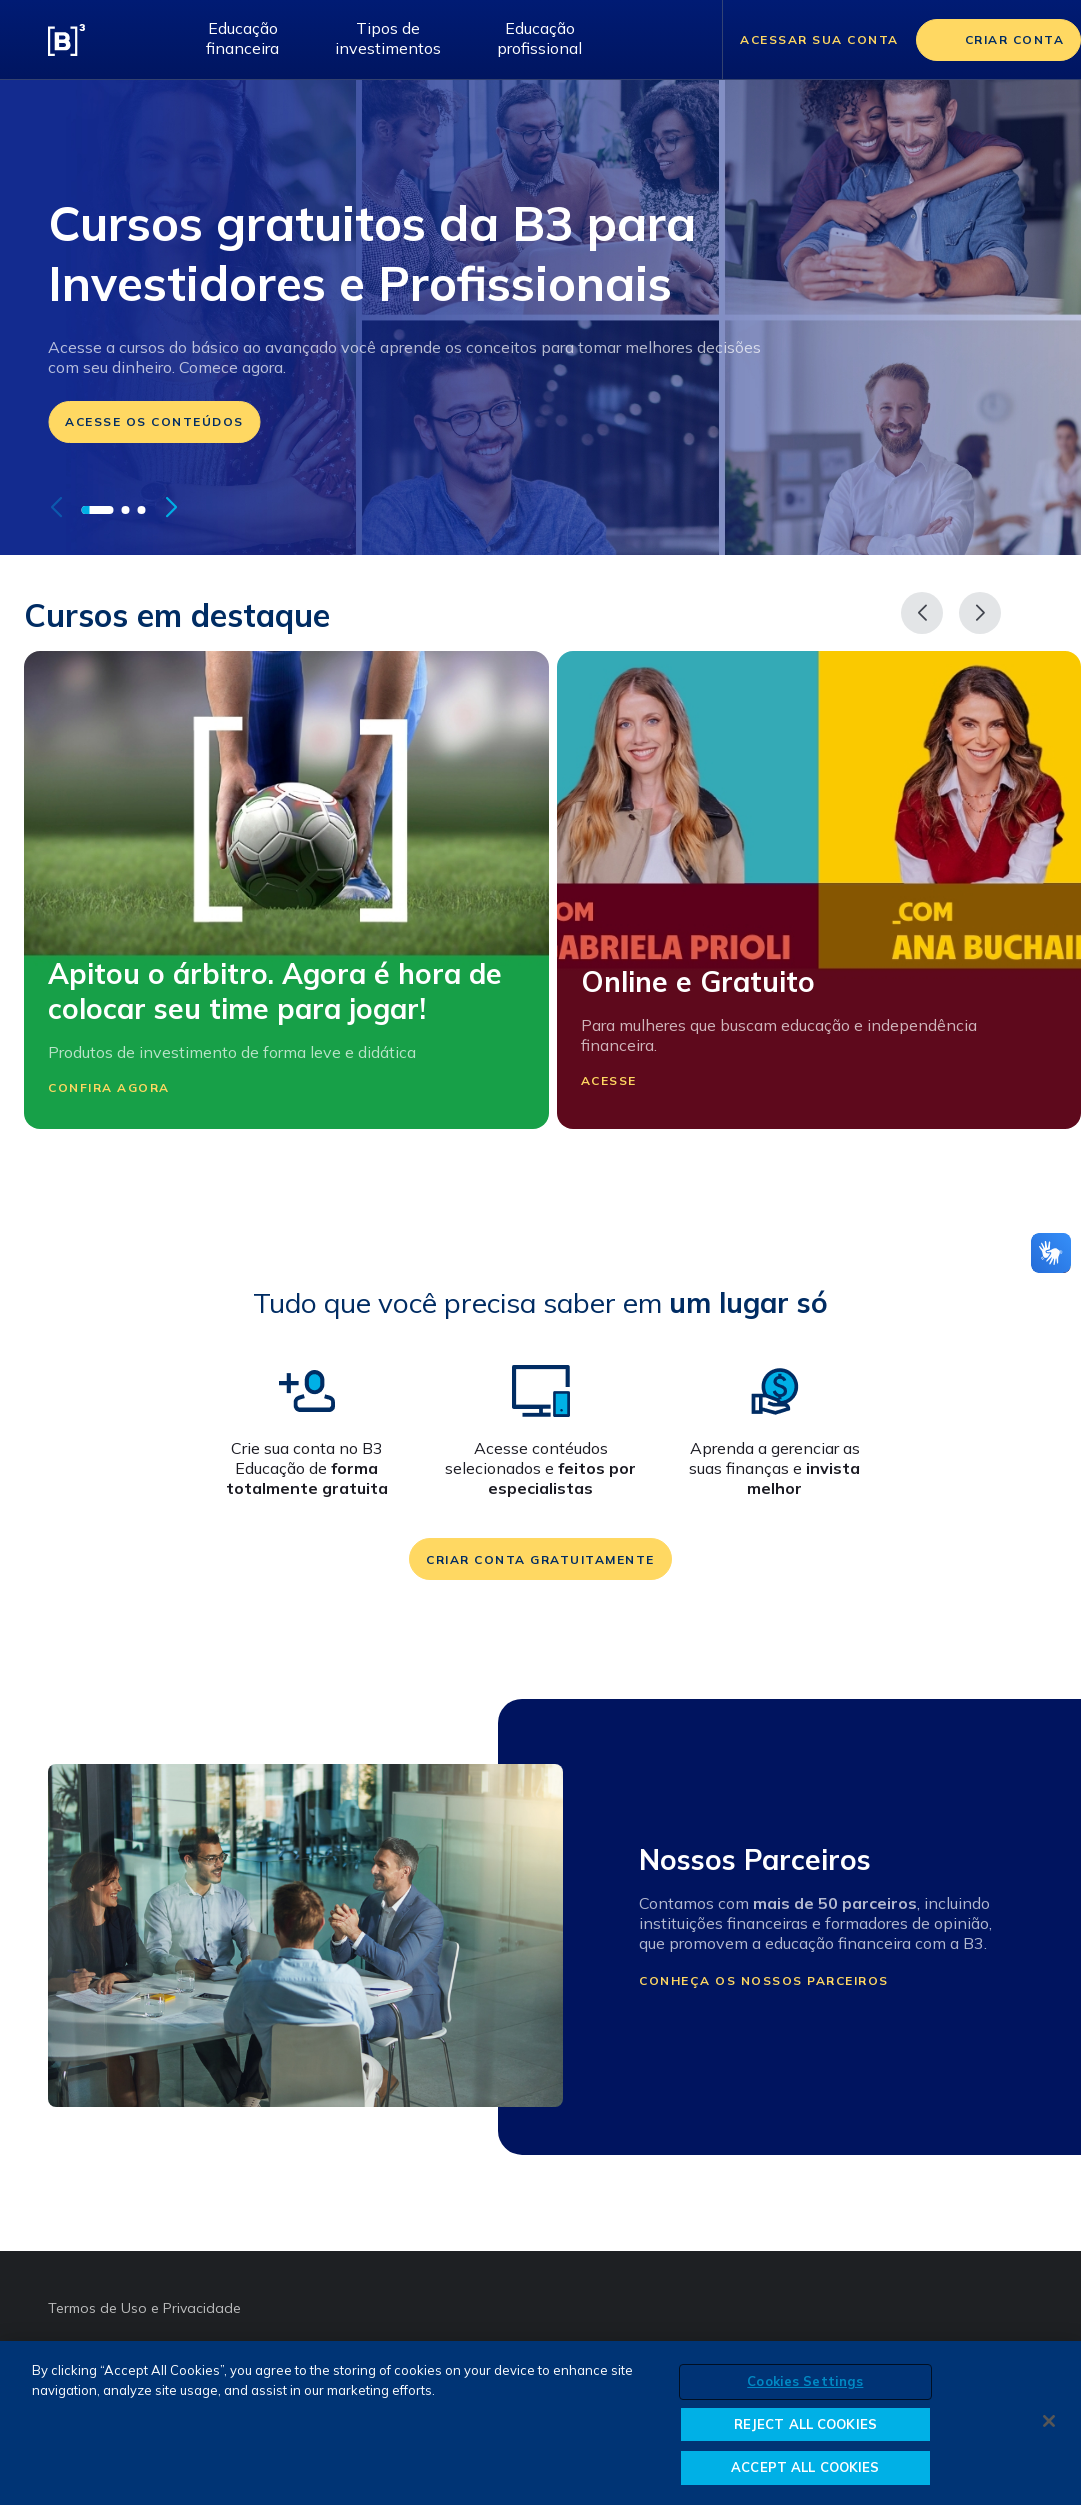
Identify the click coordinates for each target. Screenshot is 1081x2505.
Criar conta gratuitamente (540, 1559)
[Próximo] (980, 613)
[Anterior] (922, 613)
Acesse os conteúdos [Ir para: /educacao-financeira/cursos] (154, 421)
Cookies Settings (805, 2382)
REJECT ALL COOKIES (805, 2424)
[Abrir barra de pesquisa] (682, 39)
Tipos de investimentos (388, 38)
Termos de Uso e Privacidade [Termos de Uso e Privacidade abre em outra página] (144, 2308)
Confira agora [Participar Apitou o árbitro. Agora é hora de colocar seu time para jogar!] (122, 1087)
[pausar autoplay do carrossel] (204, 508)
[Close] (1049, 2422)
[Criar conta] (999, 40)
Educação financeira (242, 38)
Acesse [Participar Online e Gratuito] (622, 1081)
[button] (97, 510)
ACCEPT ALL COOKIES (805, 2468)
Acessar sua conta (819, 39)
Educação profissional (539, 38)
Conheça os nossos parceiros (764, 1980)
